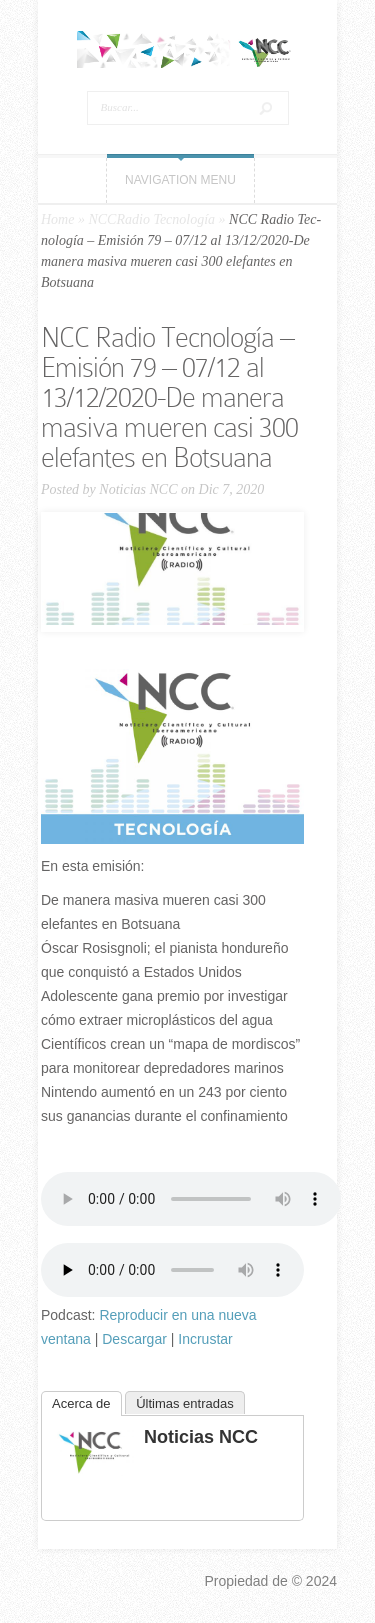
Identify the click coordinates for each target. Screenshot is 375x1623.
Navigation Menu (180, 180)
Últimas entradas (185, 1403)
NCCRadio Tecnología (151, 219)
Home (57, 219)
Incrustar (205, 1339)
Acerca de (81, 1403)
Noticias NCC (138, 489)
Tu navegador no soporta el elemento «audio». (191, 1199)
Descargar (134, 1339)
